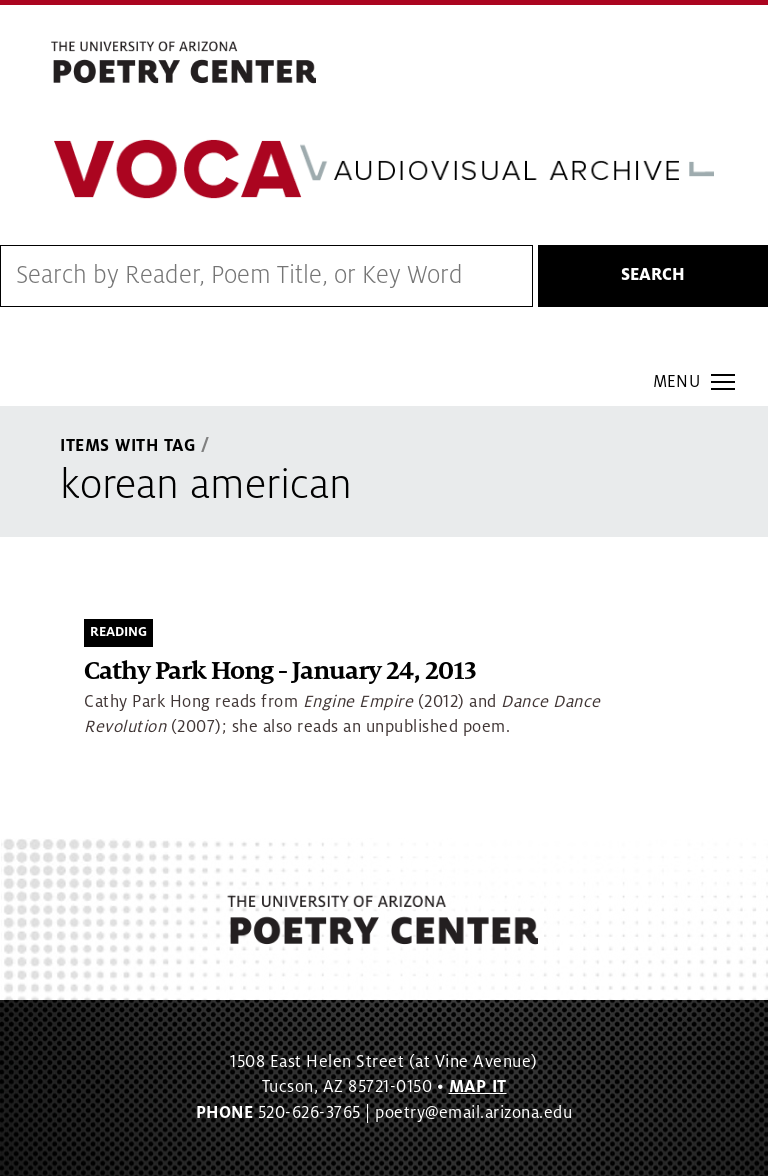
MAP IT (478, 1087)
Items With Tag (128, 446)
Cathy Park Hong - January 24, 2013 (280, 671)
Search (653, 275)
